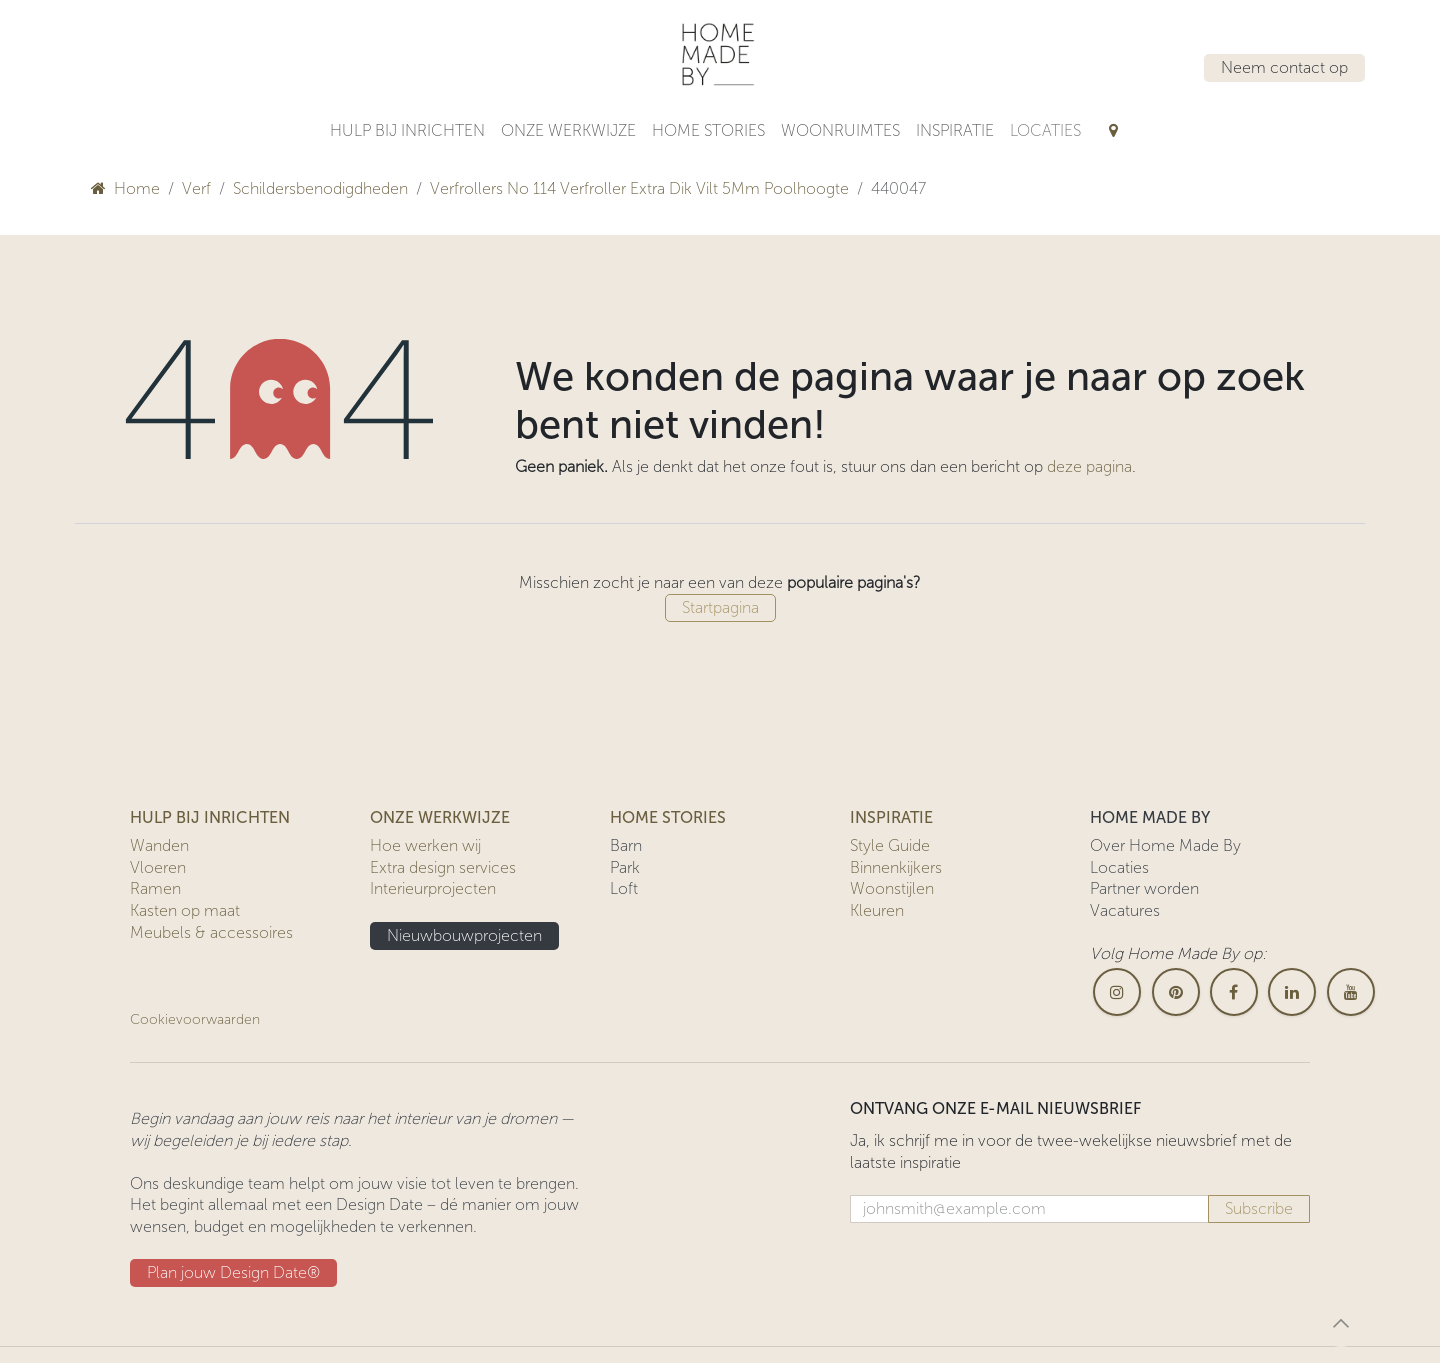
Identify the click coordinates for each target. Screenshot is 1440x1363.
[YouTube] (1351, 992)
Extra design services (443, 867)
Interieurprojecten (433, 888)
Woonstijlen (892, 888)
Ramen (155, 888)
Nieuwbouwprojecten (464, 935)
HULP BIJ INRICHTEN (210, 817)
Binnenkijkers (896, 867)
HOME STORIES (668, 817)
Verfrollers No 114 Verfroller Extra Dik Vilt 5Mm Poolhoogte (639, 188)
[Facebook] (1234, 992)
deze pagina (1089, 466)
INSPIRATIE (891, 817)
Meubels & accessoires (211, 932)
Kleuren (877, 910)
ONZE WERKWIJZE (440, 817)
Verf (196, 188)
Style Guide (890, 845)
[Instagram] (1117, 992)
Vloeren (158, 867)
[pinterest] (1176, 992)
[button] (1341, 1323)
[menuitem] (407, 131)
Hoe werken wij (425, 845)
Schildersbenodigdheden (320, 188)
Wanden (159, 845)
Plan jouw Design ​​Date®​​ (233, 1272)
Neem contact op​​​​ (1284, 67)
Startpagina (720, 607)
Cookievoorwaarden (195, 1019)
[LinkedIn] (1292, 992)
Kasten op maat (185, 910)
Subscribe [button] (1259, 1208)
